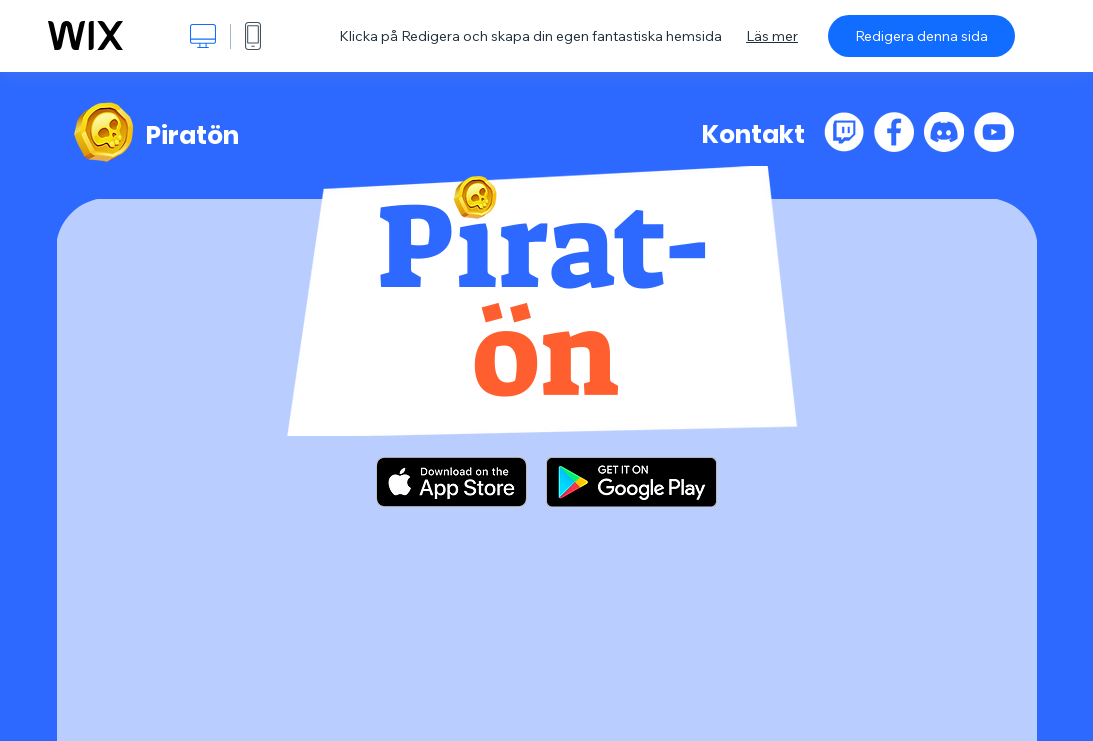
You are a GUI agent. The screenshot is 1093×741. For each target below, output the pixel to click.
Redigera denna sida (921, 36)
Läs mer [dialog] (772, 36)
